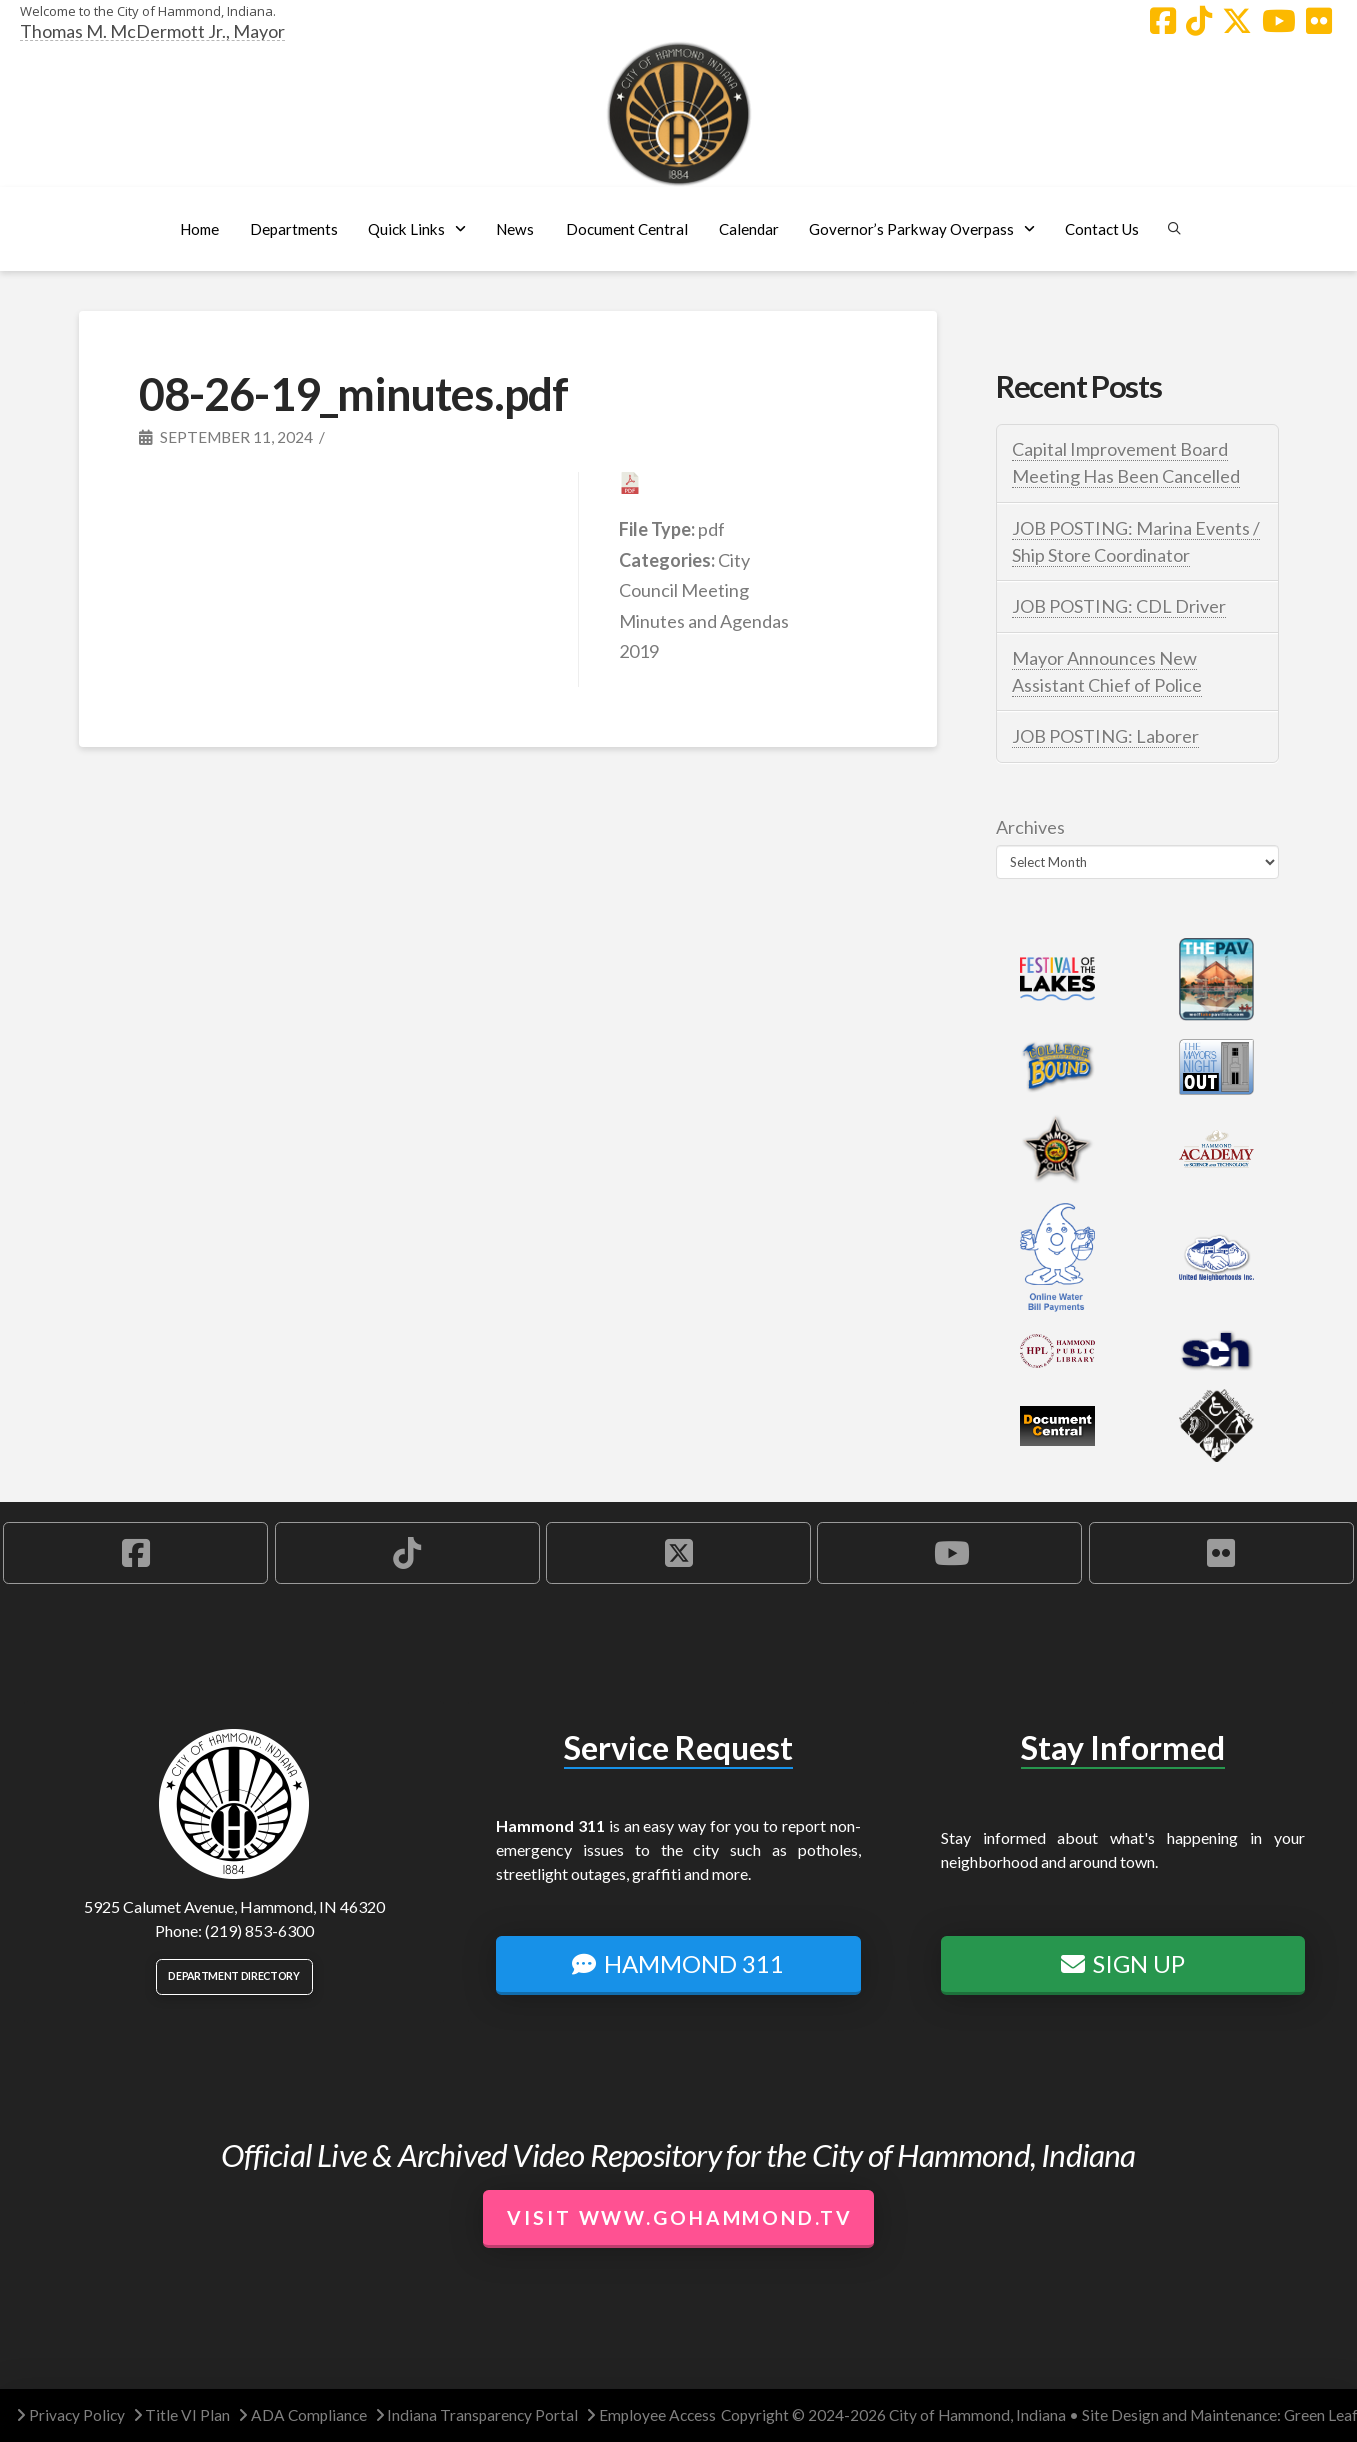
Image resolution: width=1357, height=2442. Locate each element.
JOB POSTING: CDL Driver (1119, 606)
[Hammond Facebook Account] (1163, 21)
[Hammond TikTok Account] (1199, 21)
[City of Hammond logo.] (679, 114)
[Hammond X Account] (1237, 21)
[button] (293, 229)
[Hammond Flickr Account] (1319, 21)
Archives (1030, 827)
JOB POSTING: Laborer (1105, 736)
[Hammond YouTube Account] (1279, 21)
